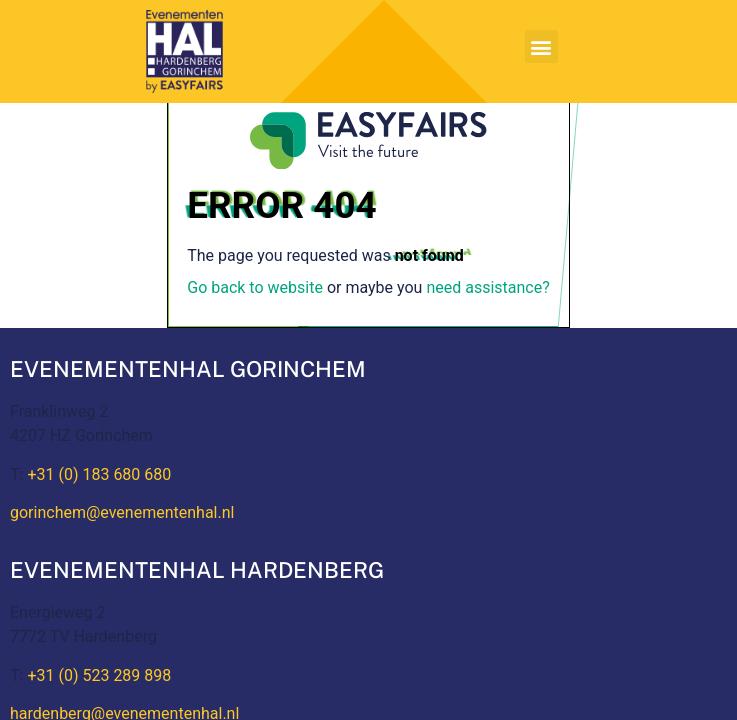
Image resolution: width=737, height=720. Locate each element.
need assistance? (487, 287)
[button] (541, 46)
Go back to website (255, 287)
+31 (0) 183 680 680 (99, 474)
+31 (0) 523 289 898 (99, 675)
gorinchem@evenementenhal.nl (122, 512)
